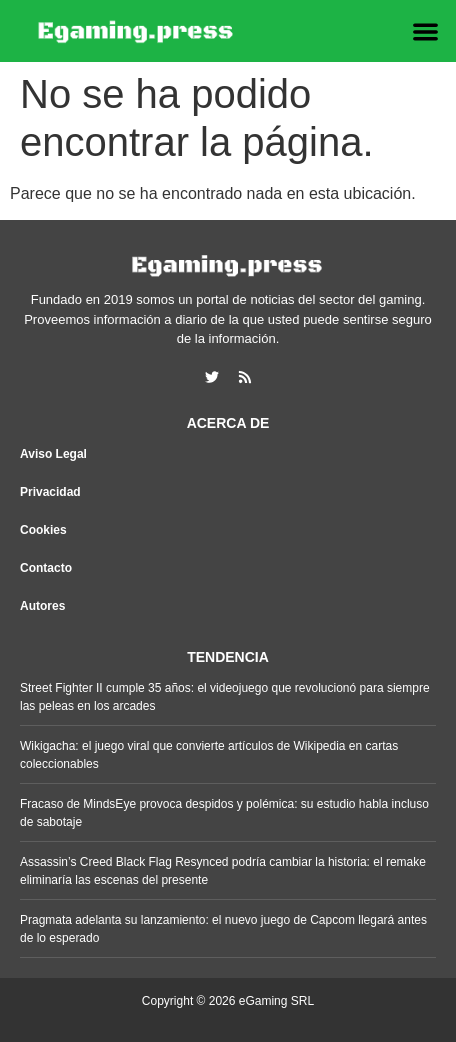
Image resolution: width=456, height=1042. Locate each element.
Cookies (43, 530)
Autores (42, 606)
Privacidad (50, 492)
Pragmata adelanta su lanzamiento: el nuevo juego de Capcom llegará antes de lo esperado (223, 929)
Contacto (46, 568)
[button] (425, 31)
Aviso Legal (53, 454)
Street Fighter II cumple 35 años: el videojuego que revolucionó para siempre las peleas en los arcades (225, 697)
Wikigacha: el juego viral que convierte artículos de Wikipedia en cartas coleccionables (209, 755)
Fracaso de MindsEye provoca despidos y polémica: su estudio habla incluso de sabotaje (224, 813)
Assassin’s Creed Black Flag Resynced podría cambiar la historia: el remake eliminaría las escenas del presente (223, 871)
